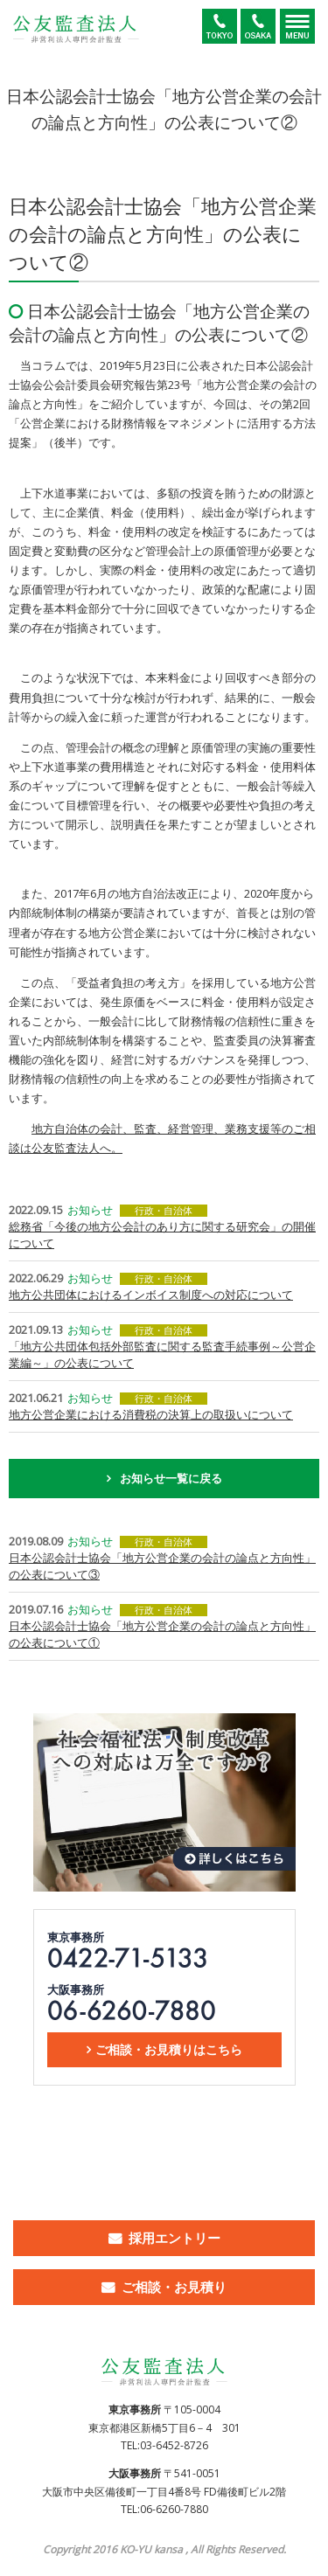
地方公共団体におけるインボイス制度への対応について (151, 1294)
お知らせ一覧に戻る (171, 1478)
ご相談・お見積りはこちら (168, 2049)
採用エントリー (174, 2237)
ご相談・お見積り (174, 2286)
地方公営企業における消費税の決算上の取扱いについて (151, 1414)
